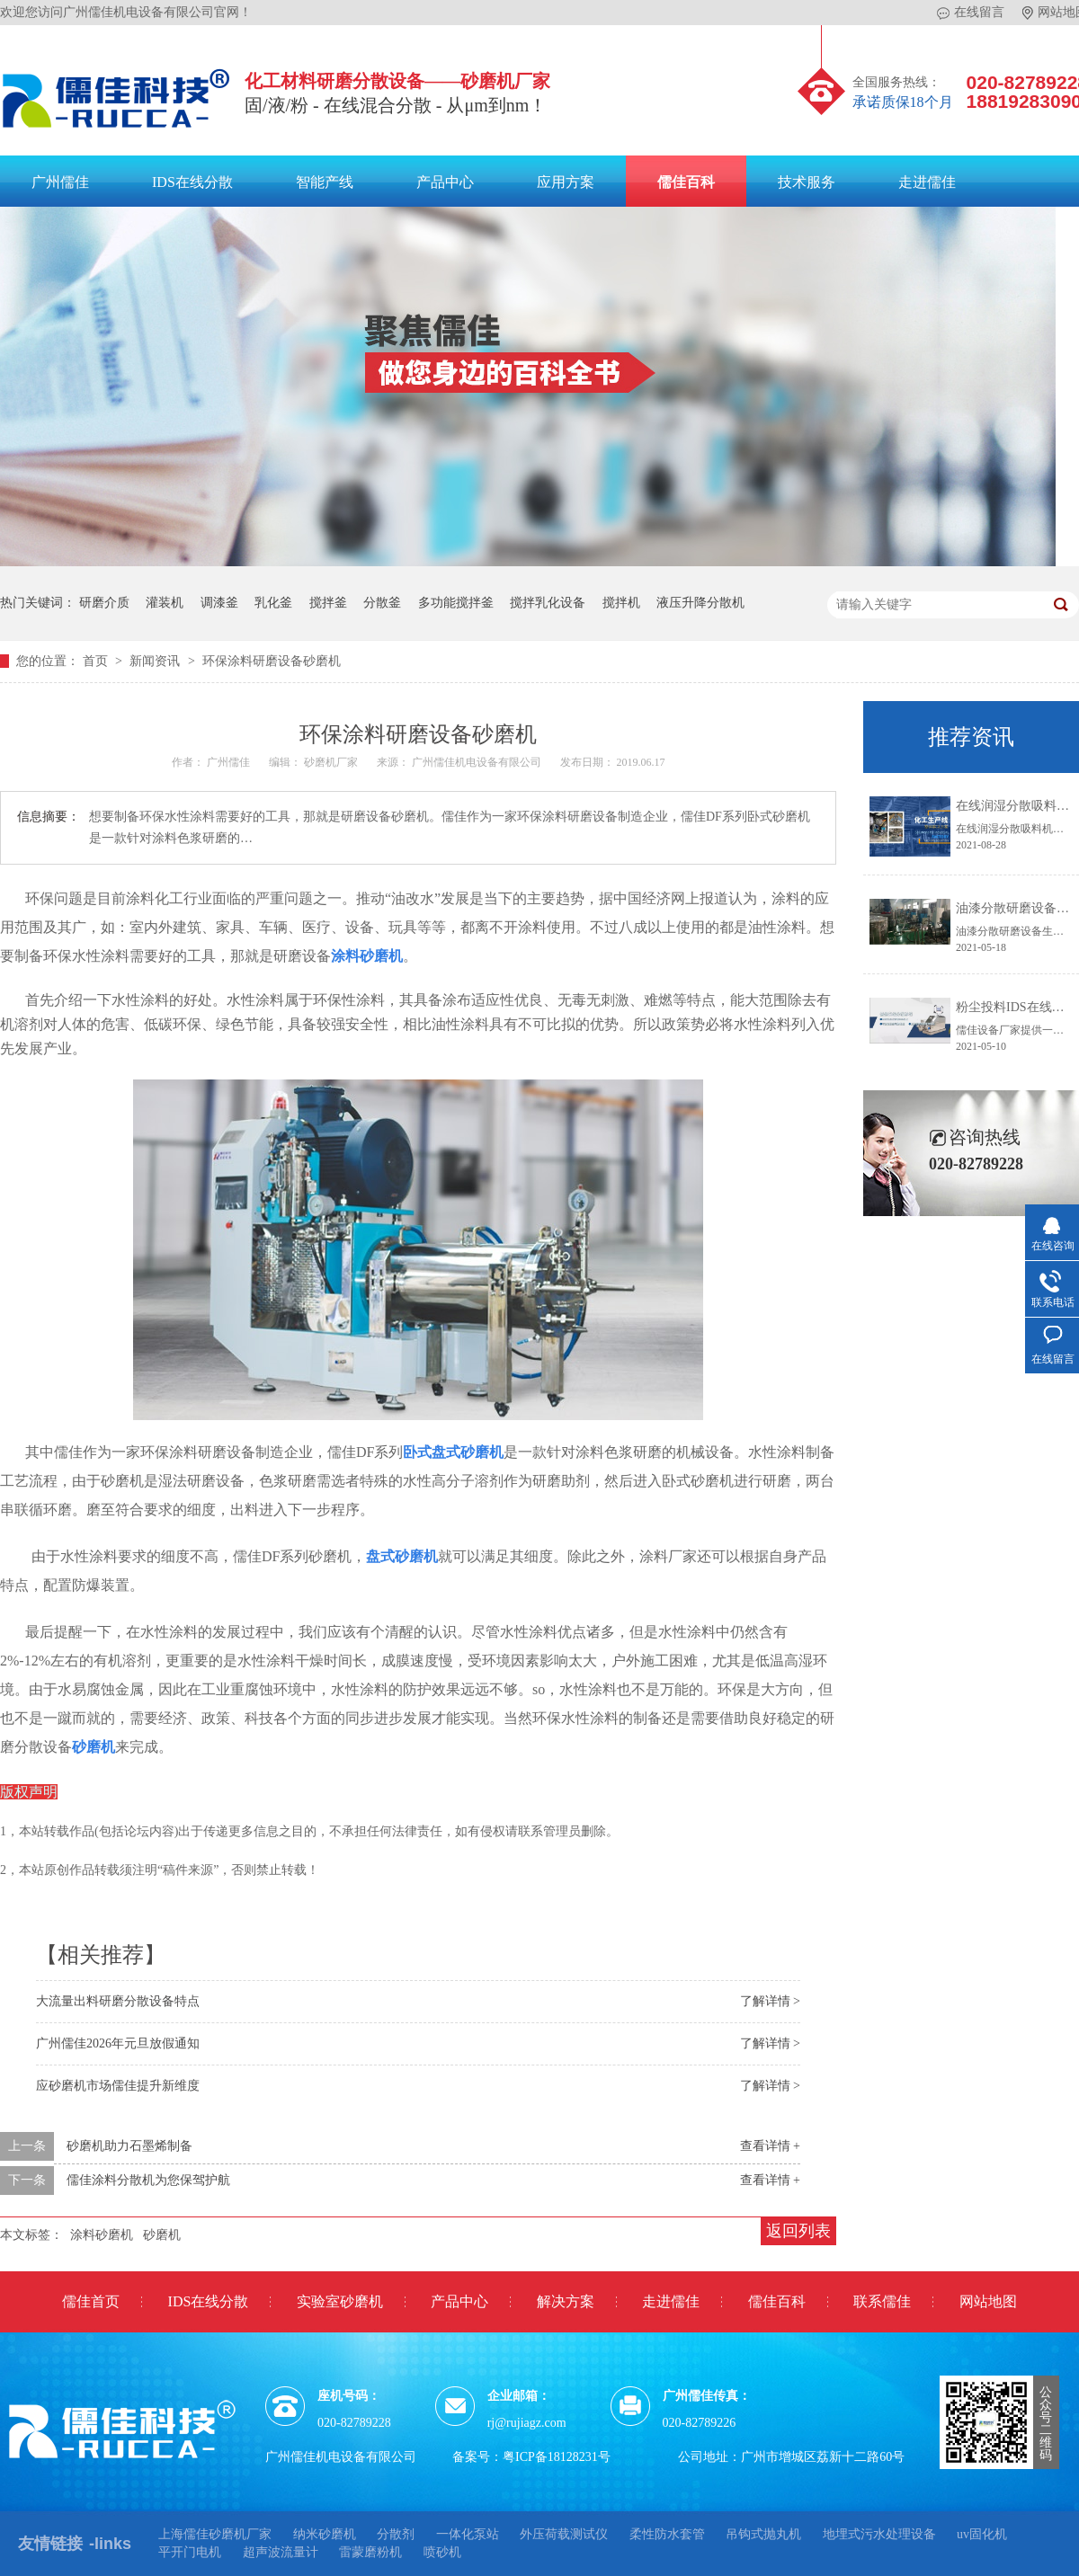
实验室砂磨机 (340, 2301)
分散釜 (382, 602)
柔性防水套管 (667, 2534)
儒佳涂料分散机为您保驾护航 (148, 2180)
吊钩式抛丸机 (763, 2534)
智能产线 (324, 182)
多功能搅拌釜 (456, 602)
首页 (97, 661)
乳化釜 (273, 602)
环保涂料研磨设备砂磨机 (271, 661)
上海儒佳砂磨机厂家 (215, 2534)
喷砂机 (442, 2552)
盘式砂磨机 (402, 1556)
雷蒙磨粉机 (370, 2552)
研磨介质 (104, 602)
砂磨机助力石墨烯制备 (129, 2146)
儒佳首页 (91, 2301)
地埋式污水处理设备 (879, 2534)
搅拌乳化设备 (547, 602)
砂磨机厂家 (332, 762)
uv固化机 (982, 2534)
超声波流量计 (280, 2552)
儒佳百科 (686, 182)
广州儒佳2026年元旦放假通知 (118, 2043)
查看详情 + (770, 2146)
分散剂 (396, 2534)
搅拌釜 (328, 602)
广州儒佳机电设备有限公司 (478, 762)
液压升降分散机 (700, 602)
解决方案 (565, 2301)
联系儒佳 (882, 2301)
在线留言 (970, 12)
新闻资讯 (156, 661)
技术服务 (806, 182)
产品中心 (445, 182)
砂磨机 (93, 1746)
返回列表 (798, 2231)
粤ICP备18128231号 (557, 2457)
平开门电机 (189, 2552)
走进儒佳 (927, 182)
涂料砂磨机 (101, 2235)
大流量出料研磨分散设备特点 (118, 2001)
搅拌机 (621, 602)
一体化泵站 (467, 2534)
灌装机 (164, 602)
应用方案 (565, 182)
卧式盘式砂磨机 (453, 1452)
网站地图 (988, 2301)
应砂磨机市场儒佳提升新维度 (118, 2085)
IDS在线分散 (192, 182)
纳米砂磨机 (324, 2534)
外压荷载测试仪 (564, 2534)
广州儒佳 (60, 182)
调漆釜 (219, 602)
